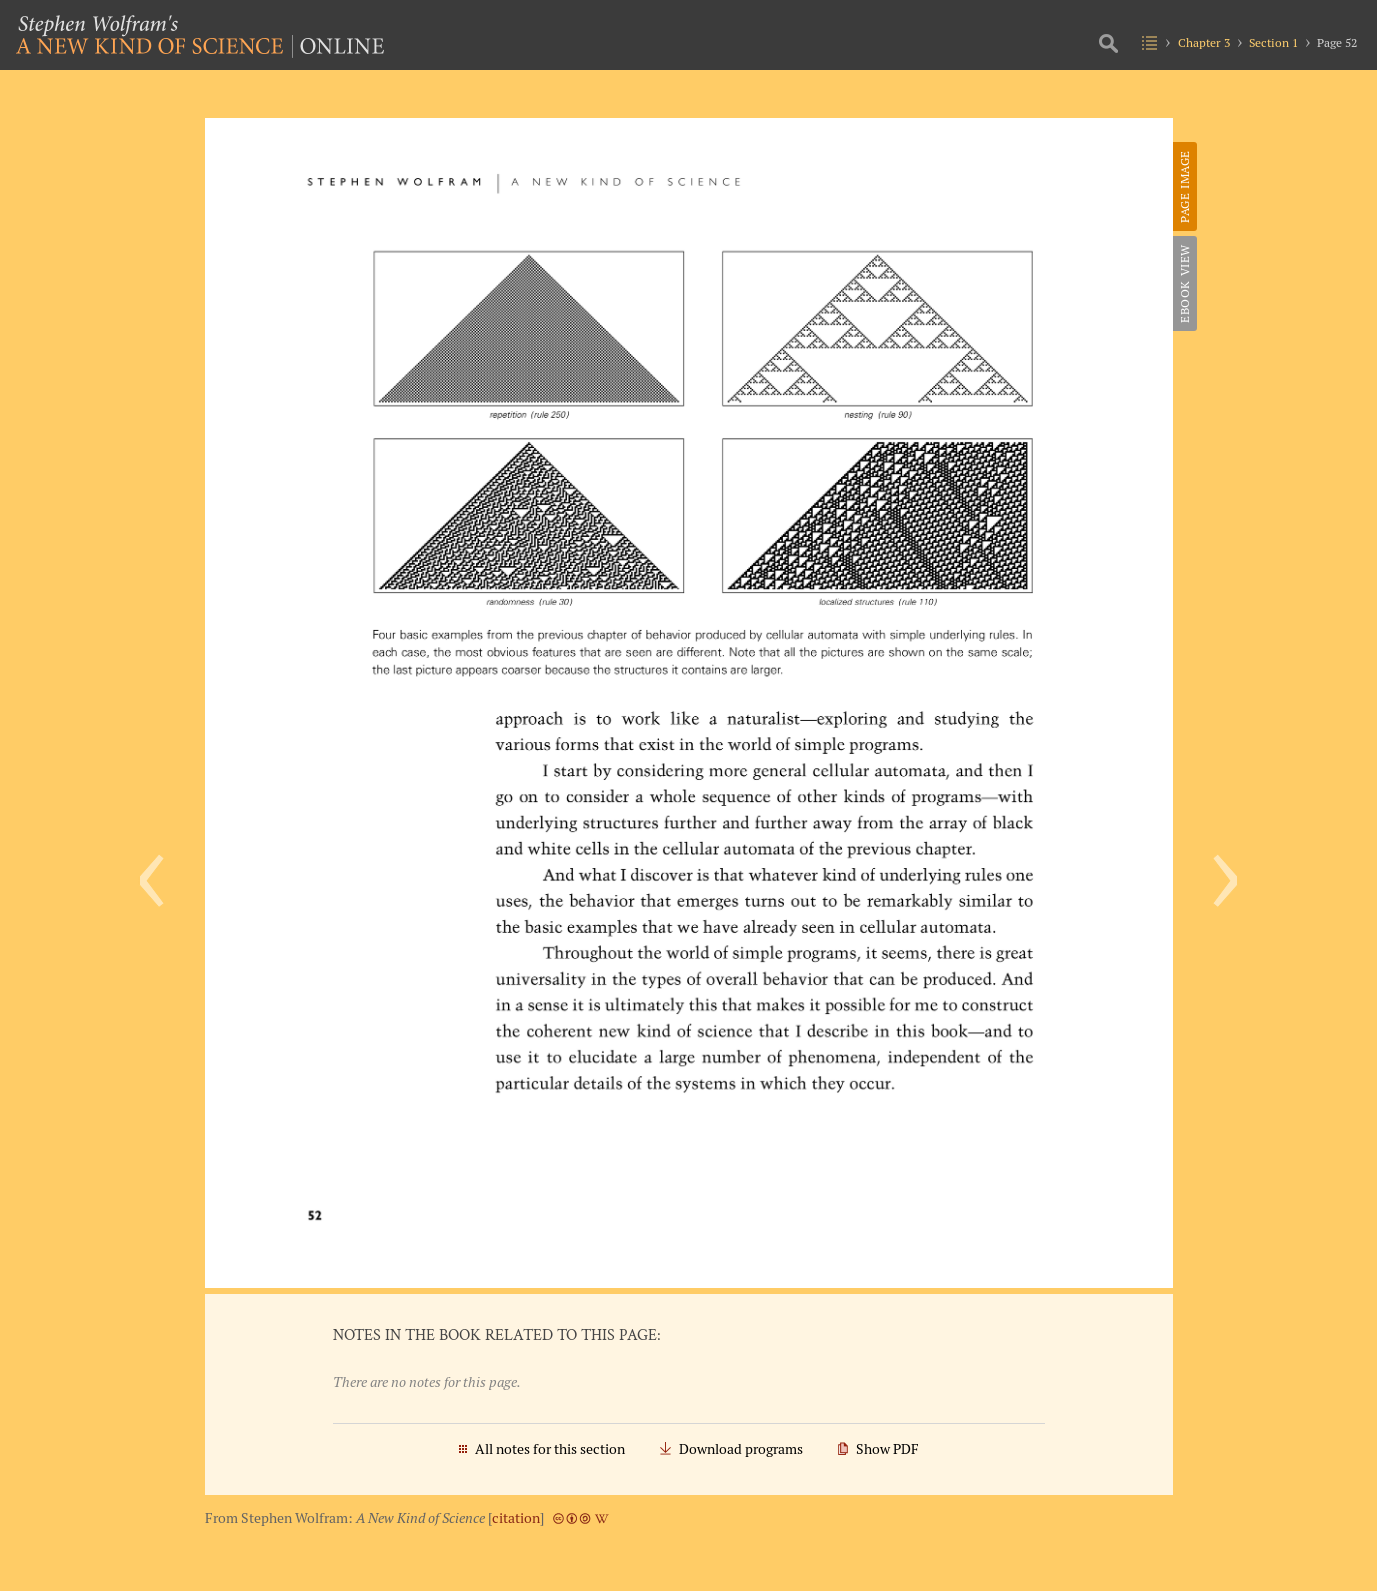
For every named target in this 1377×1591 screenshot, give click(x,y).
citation (516, 1518)
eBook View (1184, 283)
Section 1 (1273, 42)
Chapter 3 (1204, 42)
